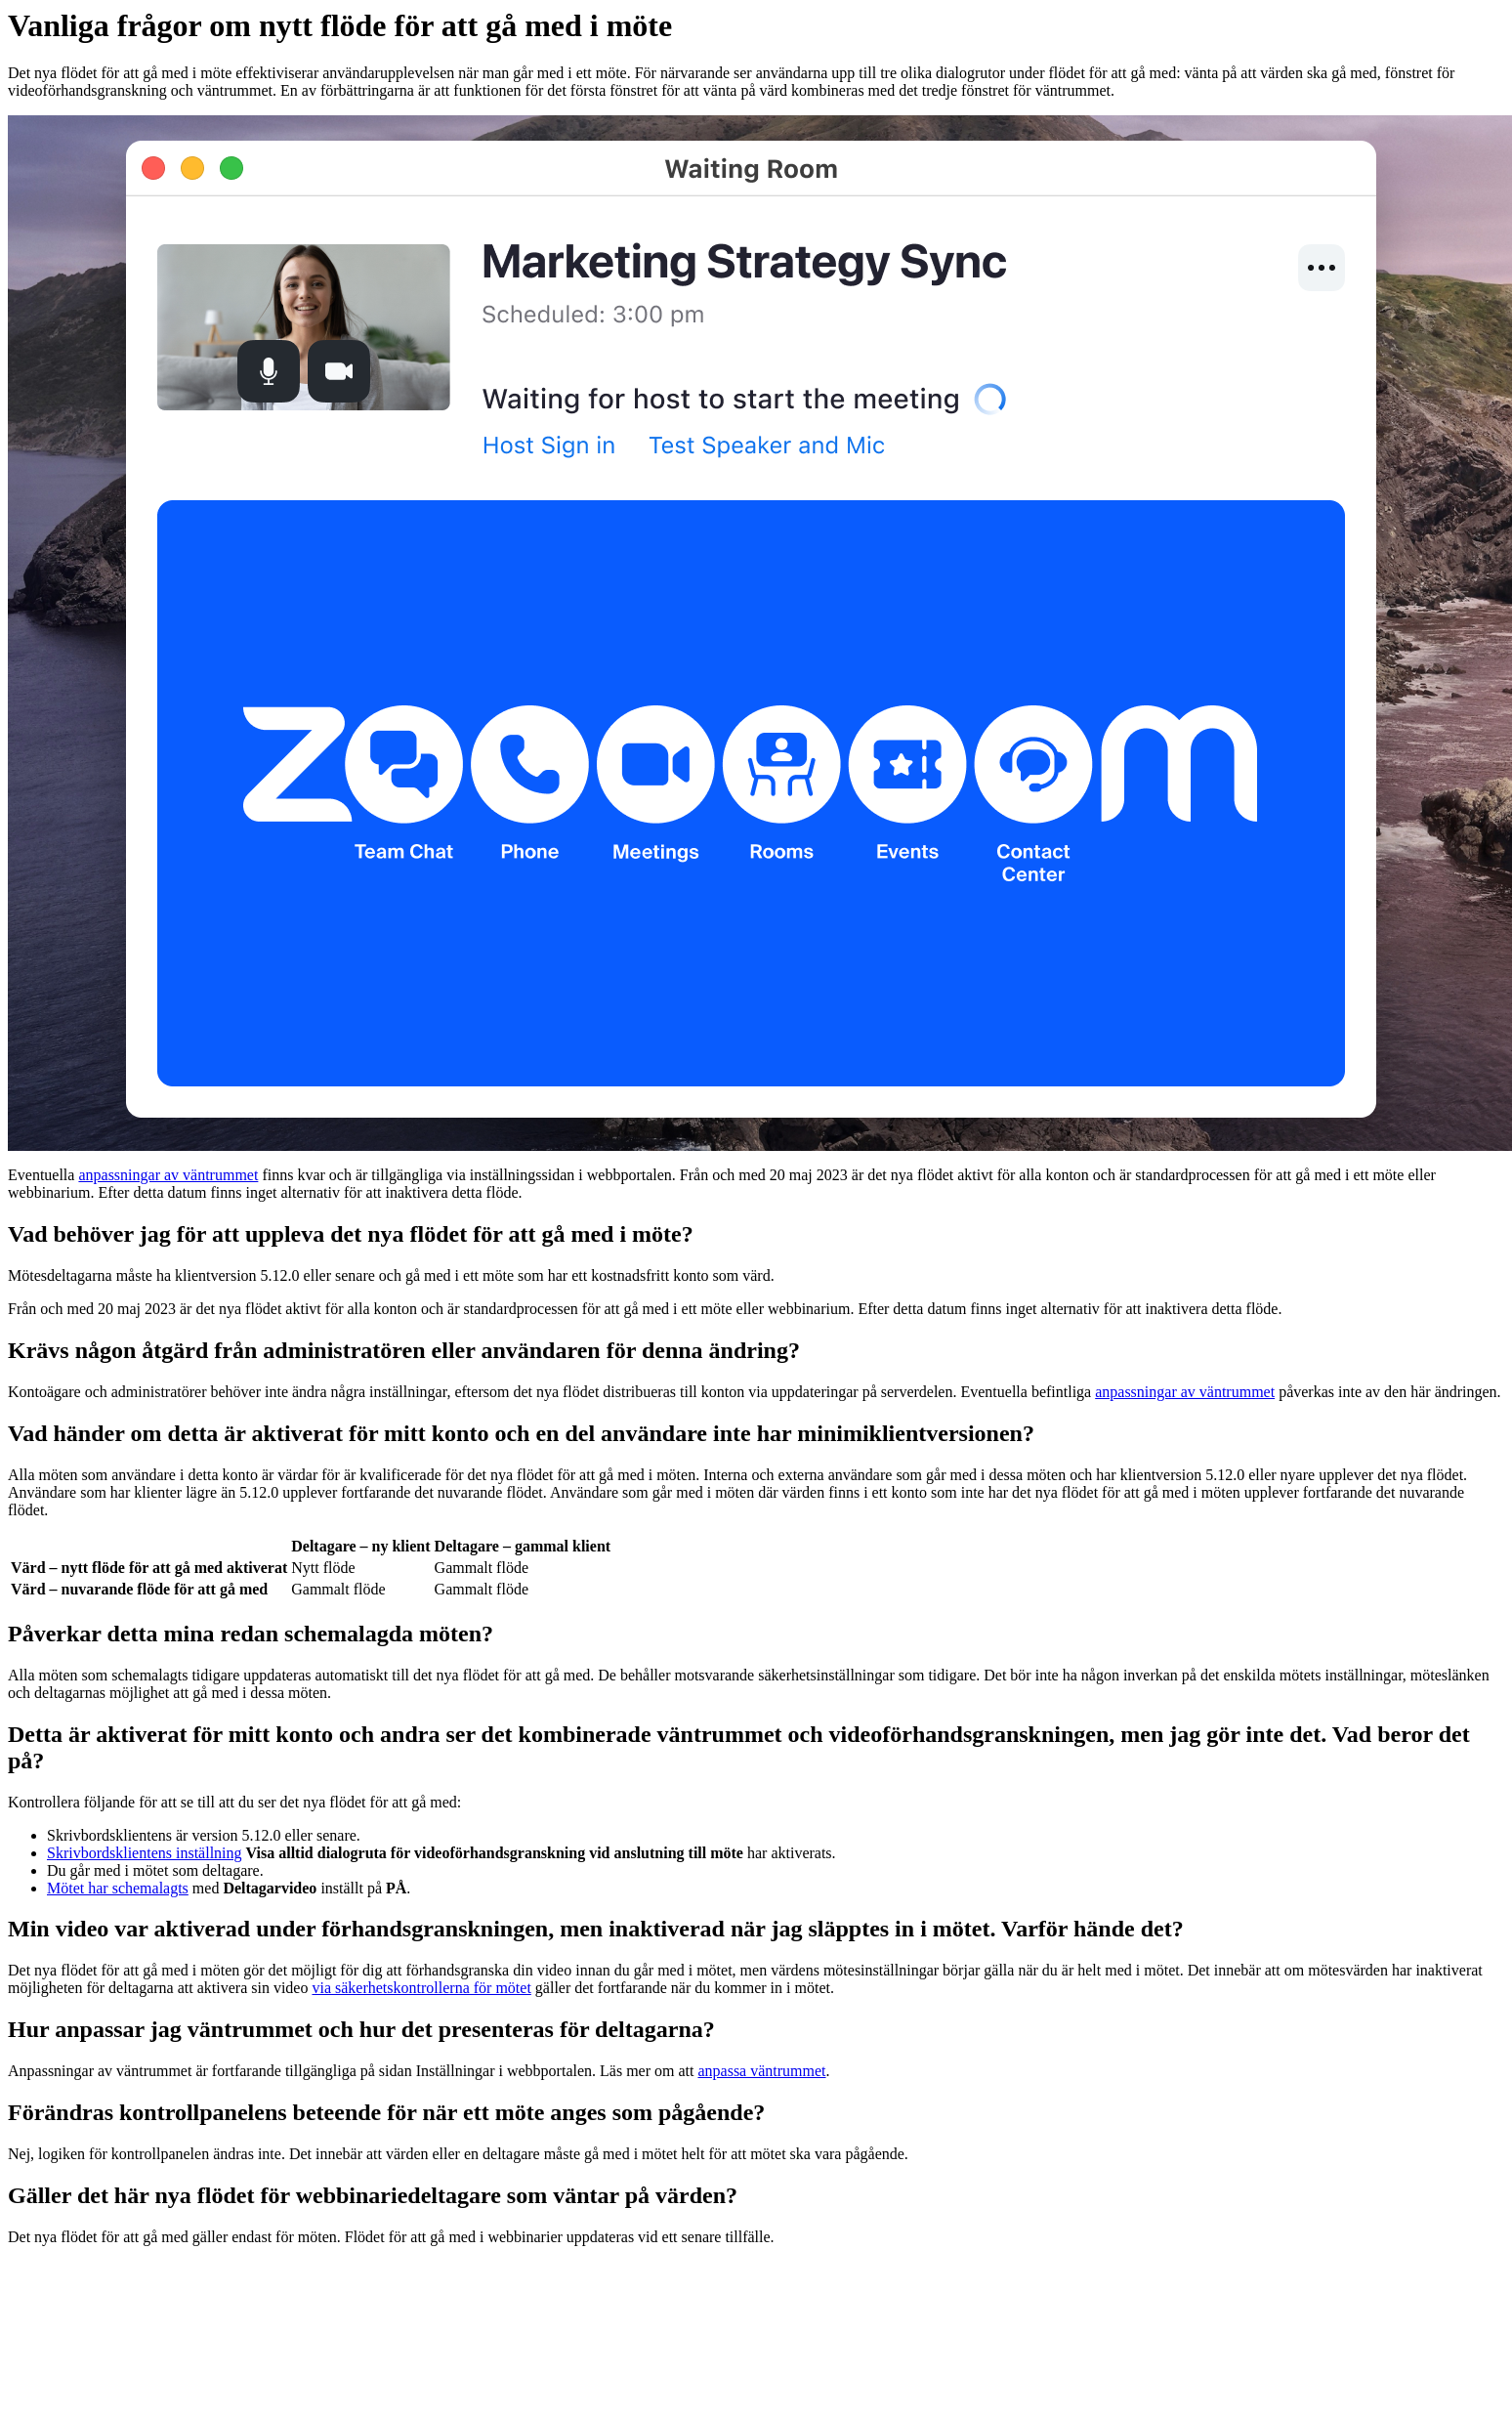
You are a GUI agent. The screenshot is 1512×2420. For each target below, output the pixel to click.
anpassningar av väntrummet (168, 1175)
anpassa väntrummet (761, 2070)
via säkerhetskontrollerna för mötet (421, 1987)
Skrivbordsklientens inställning (144, 1853)
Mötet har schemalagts (118, 1888)
